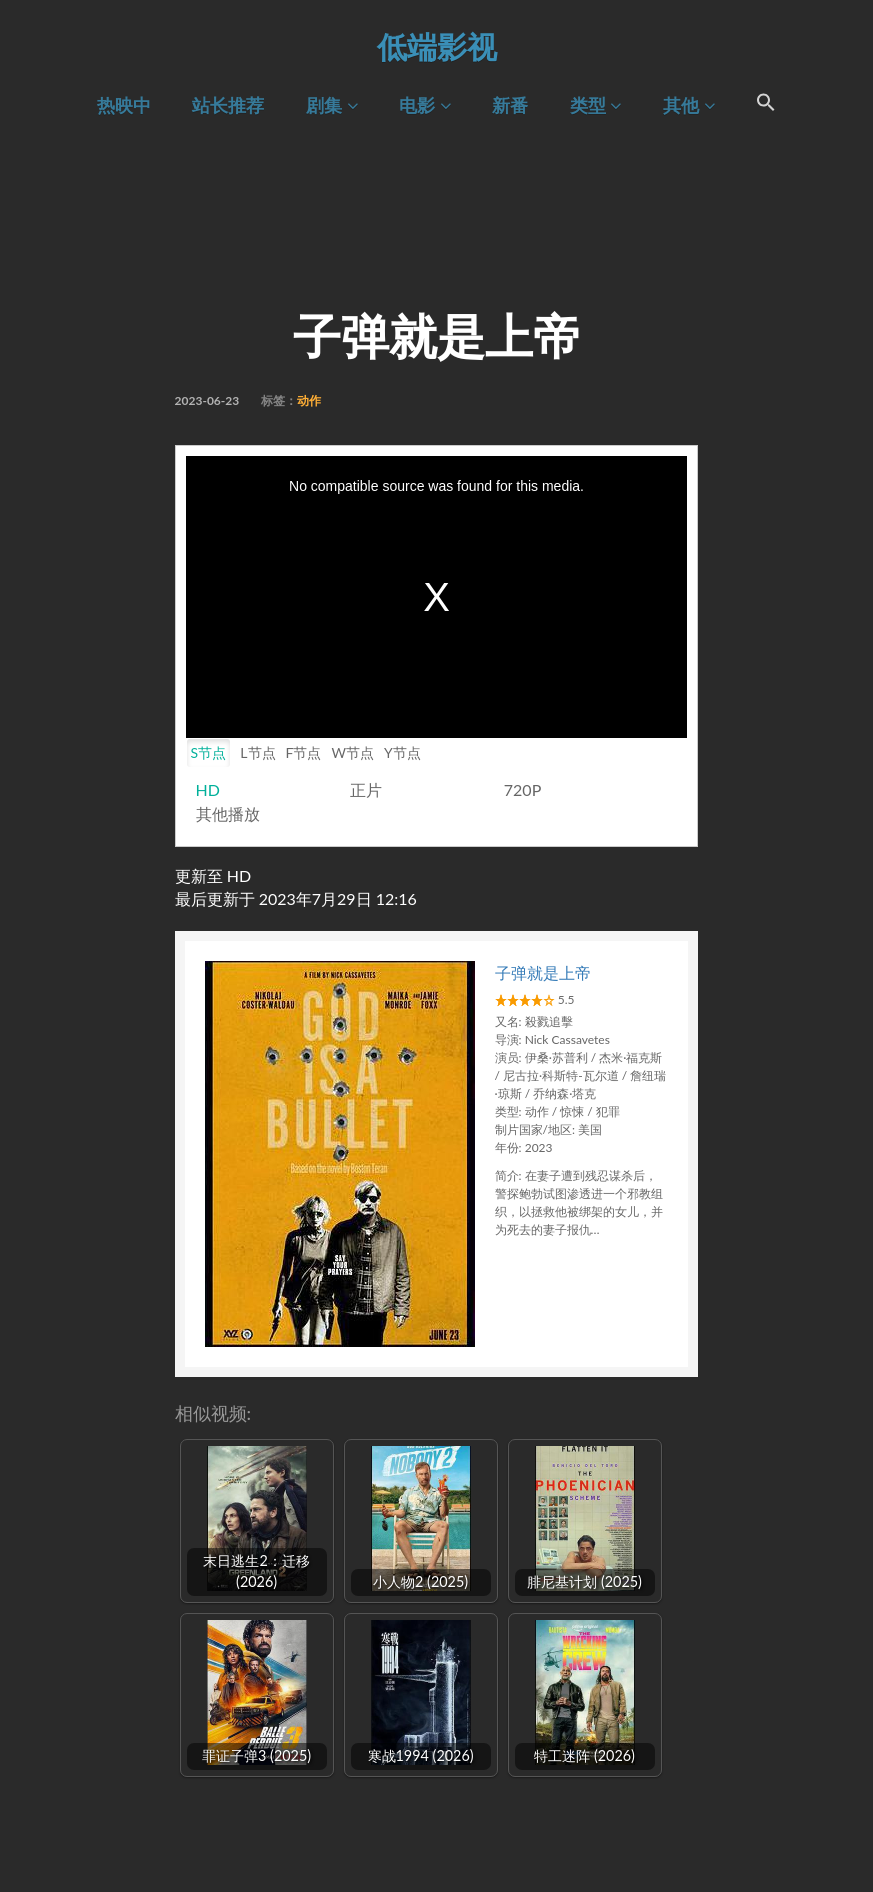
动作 (309, 400)
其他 (688, 105)
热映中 (124, 105)
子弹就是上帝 (543, 972)
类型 (595, 105)
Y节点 (402, 752)
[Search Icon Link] (767, 105)
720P (522, 789)
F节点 (304, 752)
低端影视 (437, 46)
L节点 (257, 752)
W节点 (352, 752)
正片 (366, 789)
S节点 (209, 752)
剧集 (331, 105)
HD (208, 789)
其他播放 (228, 813)
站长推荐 (228, 105)
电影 (424, 105)
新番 (510, 105)
